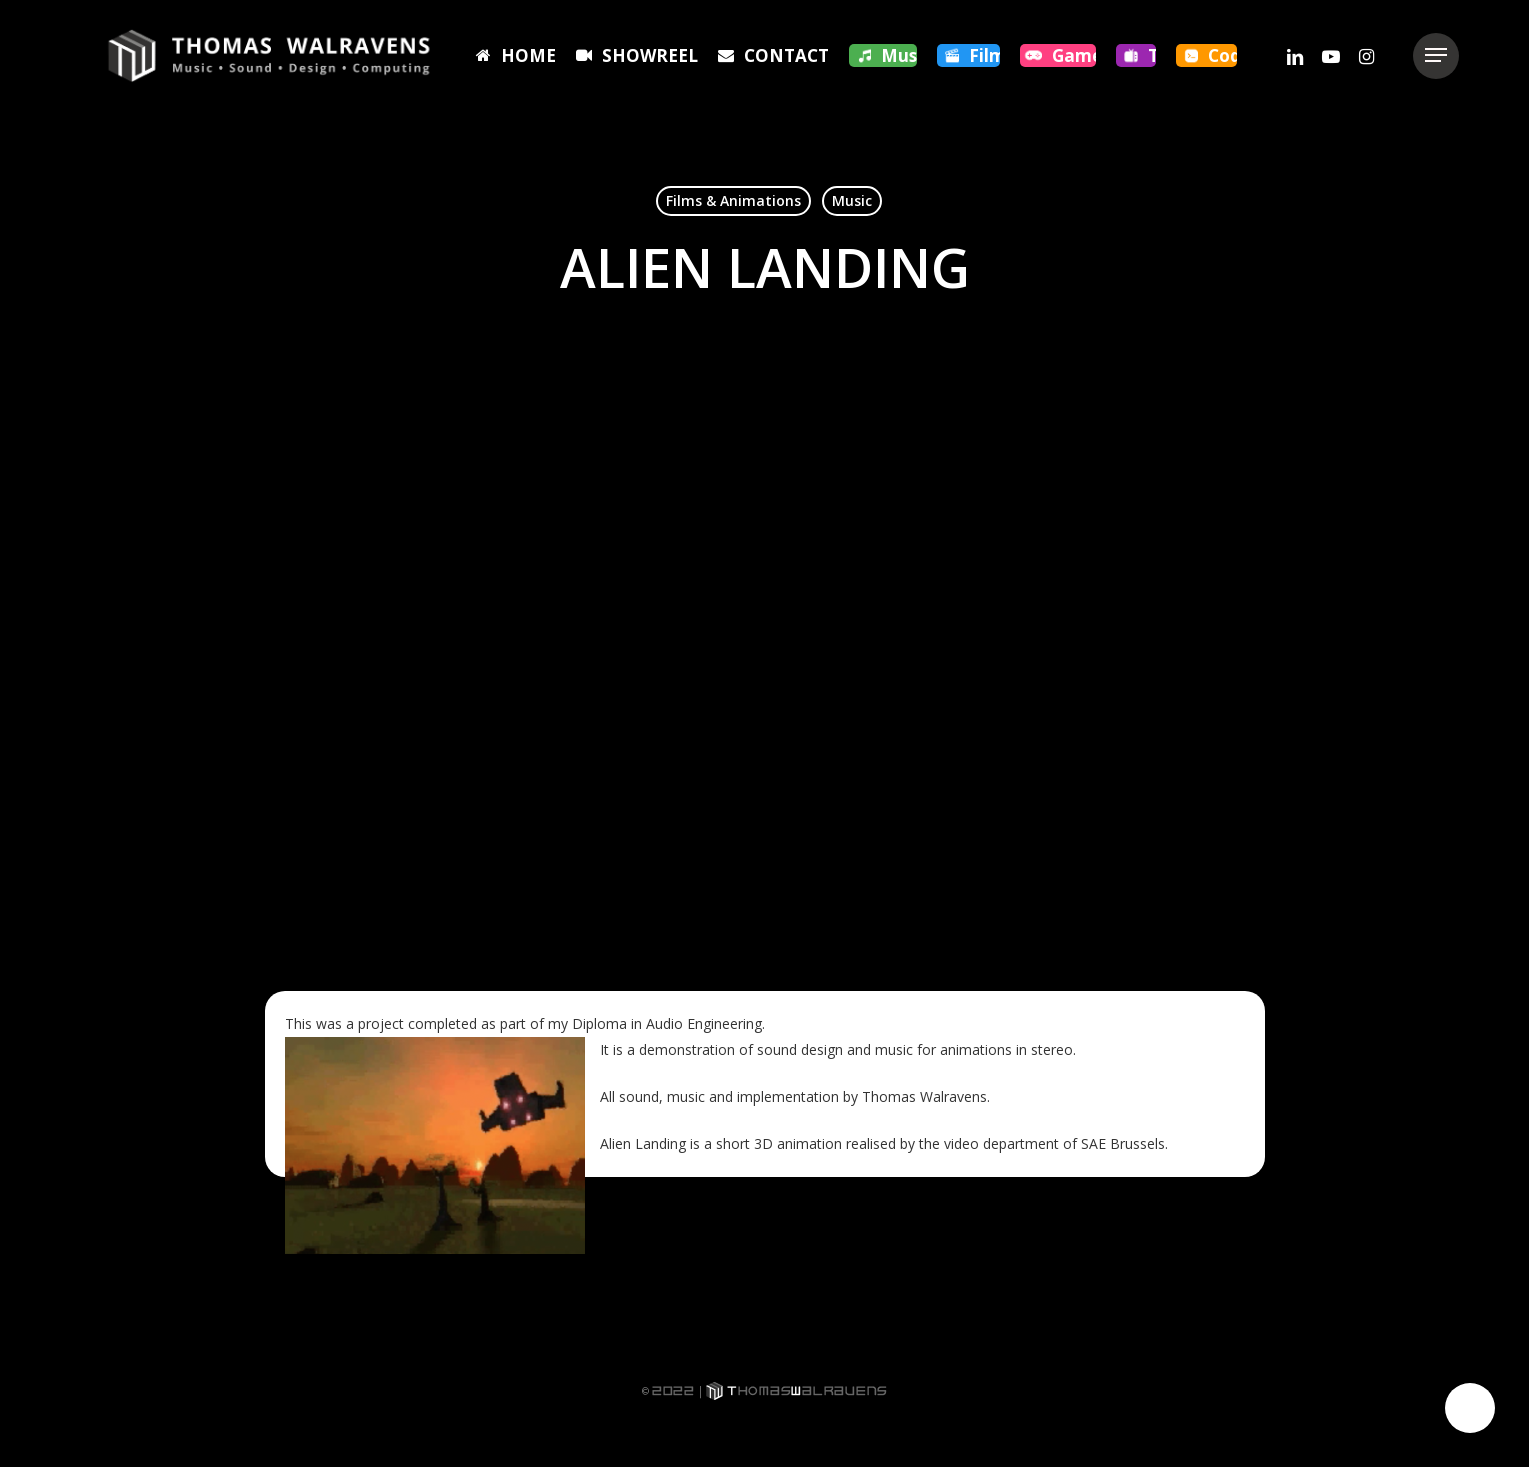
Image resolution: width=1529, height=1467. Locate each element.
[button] (1436, 55)
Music (852, 200)
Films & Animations (733, 200)
